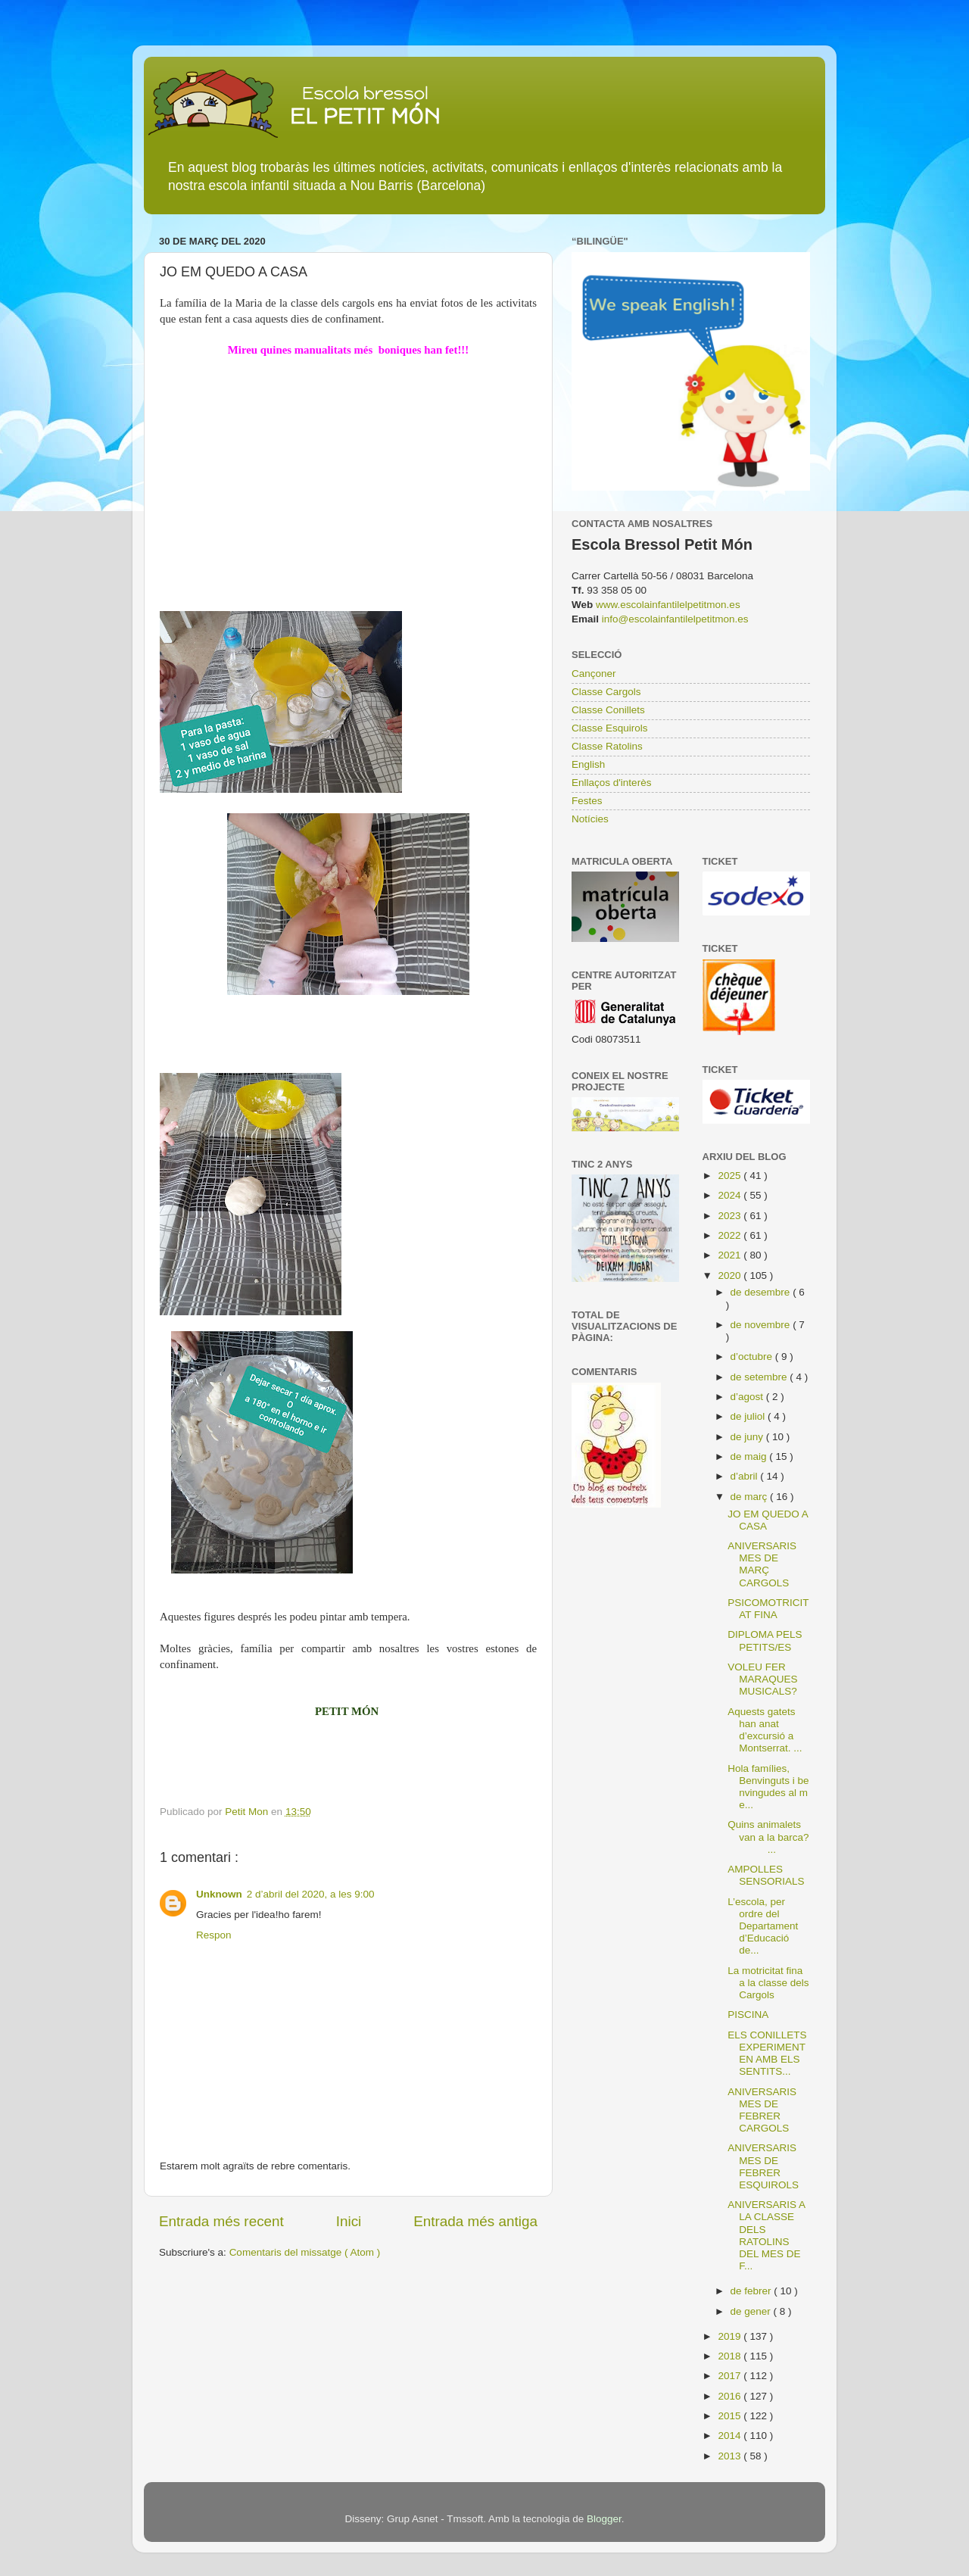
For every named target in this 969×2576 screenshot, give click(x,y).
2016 (730, 2396)
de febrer (752, 2291)
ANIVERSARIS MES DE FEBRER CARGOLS (762, 2110)
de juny (748, 1436)
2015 (730, 2416)
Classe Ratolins (607, 746)
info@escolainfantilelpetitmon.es (675, 619)
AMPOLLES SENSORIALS (766, 1875)
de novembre (762, 1324)
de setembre (760, 1377)
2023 (730, 1215)
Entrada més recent (221, 2221)
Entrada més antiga (475, 2221)
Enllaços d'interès (611, 782)
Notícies (590, 819)
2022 (730, 1235)
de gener (752, 2311)
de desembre (762, 1292)
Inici (349, 2221)
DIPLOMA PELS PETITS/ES (765, 1640)
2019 (730, 2336)
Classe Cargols (606, 691)
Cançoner (594, 673)
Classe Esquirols (610, 728)
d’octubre (753, 1356)
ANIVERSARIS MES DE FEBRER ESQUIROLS (763, 2166)
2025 (730, 1175)
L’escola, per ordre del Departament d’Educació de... (763, 1926)
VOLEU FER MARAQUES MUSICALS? (762, 1679)
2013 (730, 2456)
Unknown (219, 1894)
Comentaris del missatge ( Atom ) (305, 2252)
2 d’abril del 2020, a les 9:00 (311, 1894)
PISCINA (748, 2014)
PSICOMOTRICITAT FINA (768, 1608)
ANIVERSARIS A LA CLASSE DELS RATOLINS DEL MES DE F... (766, 2235)
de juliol (749, 1416)
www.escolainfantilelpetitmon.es (668, 604)
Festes (587, 800)
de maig (750, 1456)
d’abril (746, 1476)
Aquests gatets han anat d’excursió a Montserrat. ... (765, 1730)
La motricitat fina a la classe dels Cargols (768, 1983)
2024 (730, 1195)
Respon (214, 1935)
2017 (730, 2375)
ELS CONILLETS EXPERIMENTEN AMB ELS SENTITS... (767, 2053)
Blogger (604, 2519)
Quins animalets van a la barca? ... (768, 1836)
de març (751, 1496)
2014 (730, 2435)
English (588, 764)
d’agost (748, 1396)
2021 (730, 1255)
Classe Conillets (608, 710)
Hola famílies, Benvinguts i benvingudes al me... (768, 1787)
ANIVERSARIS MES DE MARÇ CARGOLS (762, 1564)
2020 (730, 1275)
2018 (730, 2356)
